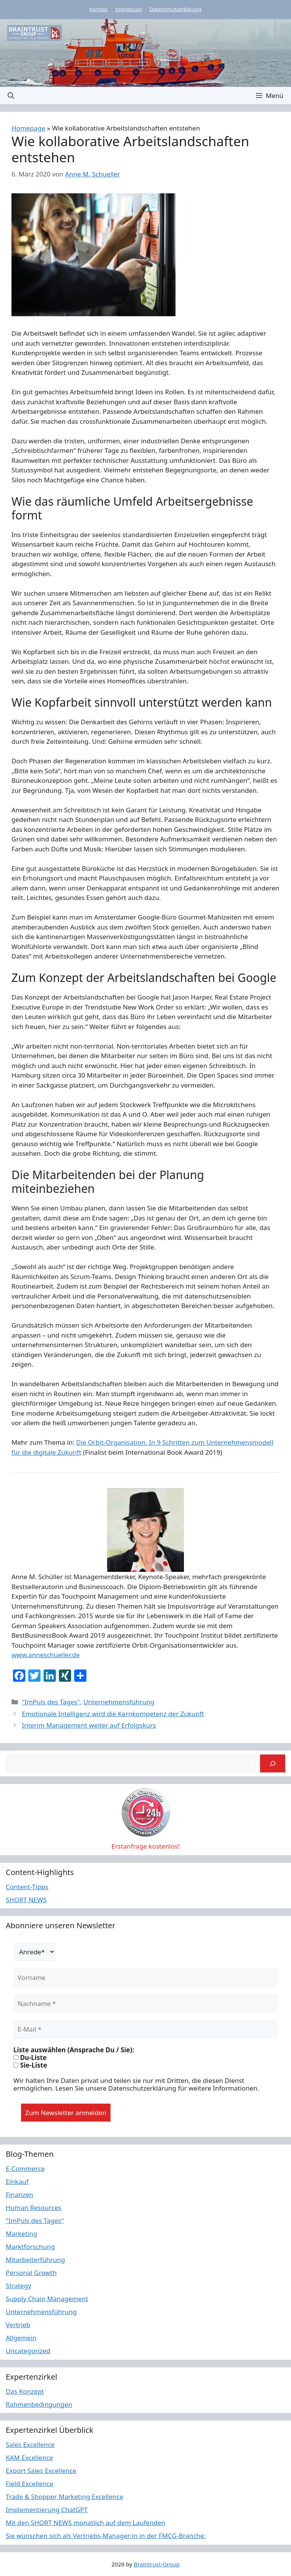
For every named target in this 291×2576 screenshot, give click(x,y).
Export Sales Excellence (41, 2470)
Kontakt (98, 9)
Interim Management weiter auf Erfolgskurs (89, 1725)
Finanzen (19, 2194)
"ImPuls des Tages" (51, 1701)
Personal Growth (31, 2272)
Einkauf (17, 2181)
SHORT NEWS (26, 1899)
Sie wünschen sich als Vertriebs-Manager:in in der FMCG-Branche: (106, 2535)
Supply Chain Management (47, 2298)
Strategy (18, 2285)
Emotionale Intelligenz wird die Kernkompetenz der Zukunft (113, 1713)
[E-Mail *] (145, 2029)
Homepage (28, 128)
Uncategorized (28, 2350)
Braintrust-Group (157, 2564)
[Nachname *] (145, 2003)
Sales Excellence (30, 2444)
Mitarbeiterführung (35, 2259)
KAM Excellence (29, 2457)
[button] (11, 95)
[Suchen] (272, 1763)
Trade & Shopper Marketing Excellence (64, 2496)
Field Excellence (30, 2483)
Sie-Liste (30, 2065)
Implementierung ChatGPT (47, 2509)
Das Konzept (25, 2391)
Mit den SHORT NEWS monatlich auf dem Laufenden (85, 2522)
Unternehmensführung (118, 1701)
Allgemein (21, 2337)
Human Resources (33, 2207)
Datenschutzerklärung (176, 9)
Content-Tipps (27, 1886)
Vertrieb (18, 2324)
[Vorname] (145, 1977)
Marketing (21, 2233)
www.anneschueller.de (45, 1654)
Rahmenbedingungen (39, 2404)
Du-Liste (30, 2057)
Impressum (128, 9)
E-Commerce (25, 2168)
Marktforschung (30, 2246)
